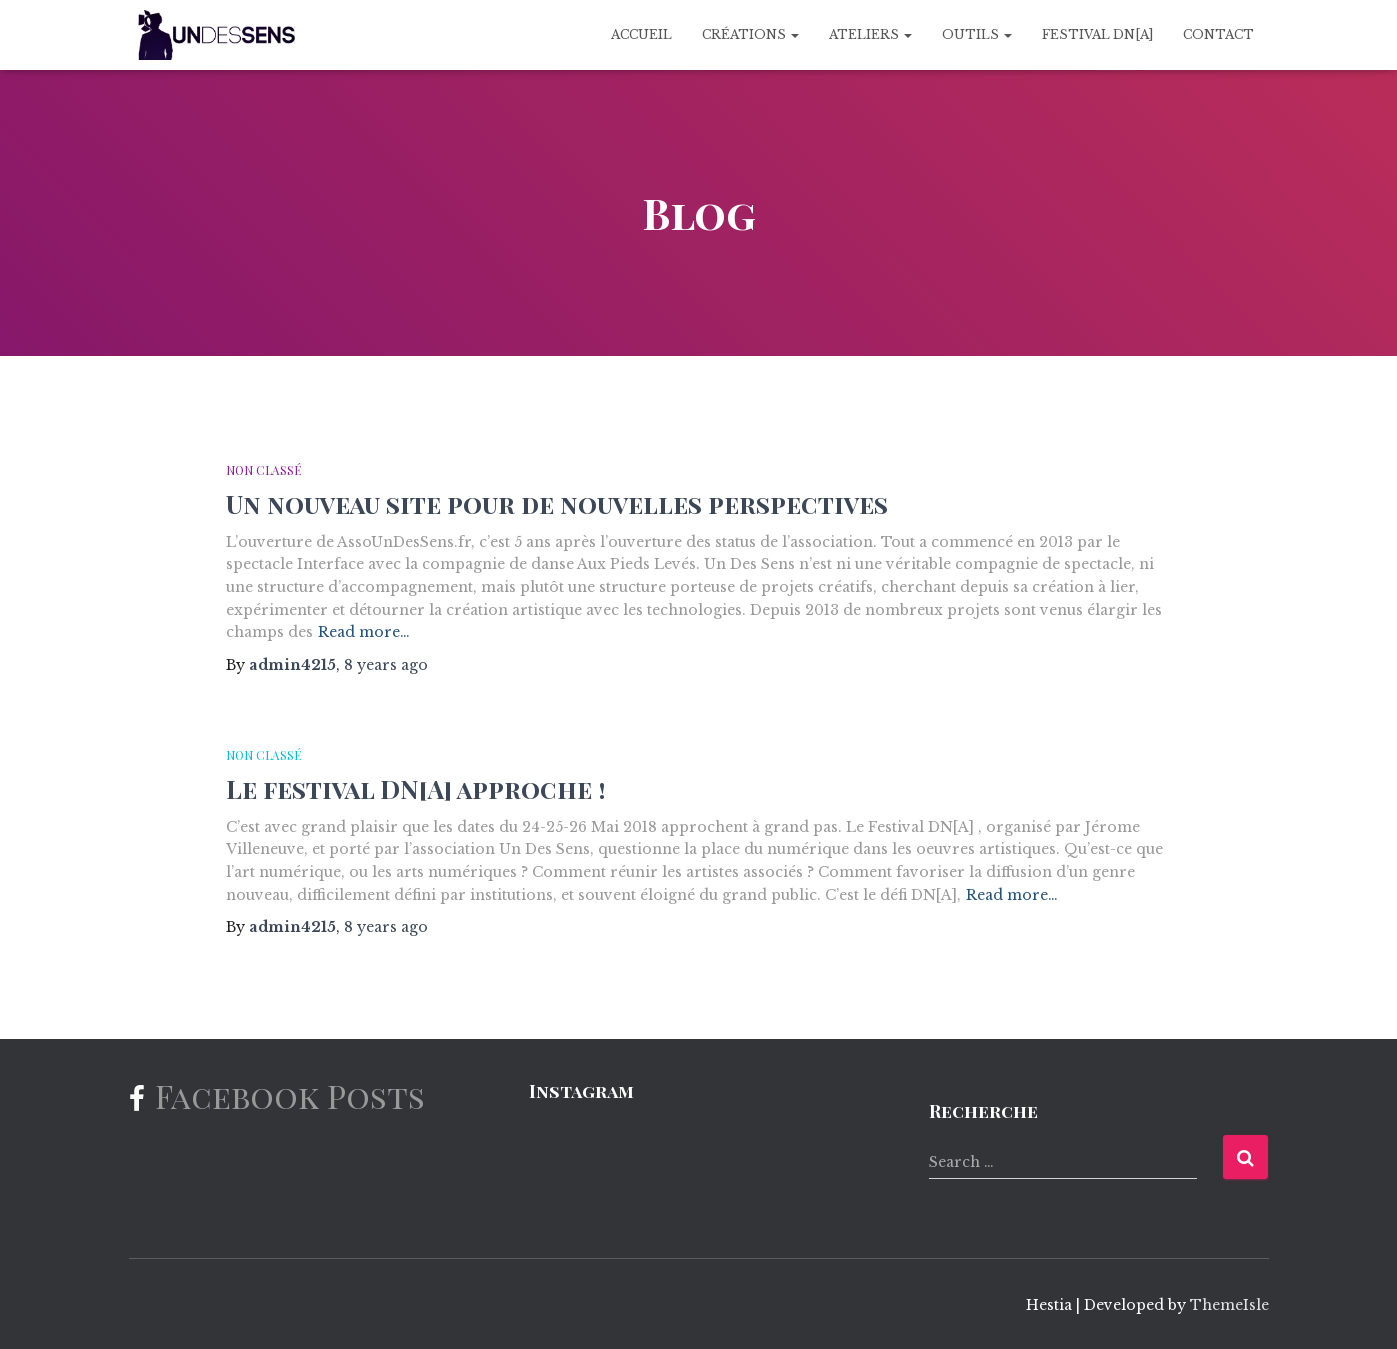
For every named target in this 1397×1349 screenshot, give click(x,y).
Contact (1218, 34)
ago (386, 665)
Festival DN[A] (1097, 34)
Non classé (263, 470)
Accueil (641, 34)
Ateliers (870, 34)
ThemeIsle (1229, 1305)
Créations (750, 34)
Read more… (364, 632)
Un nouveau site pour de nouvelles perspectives (557, 503)
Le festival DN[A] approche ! (416, 788)
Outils (977, 34)
